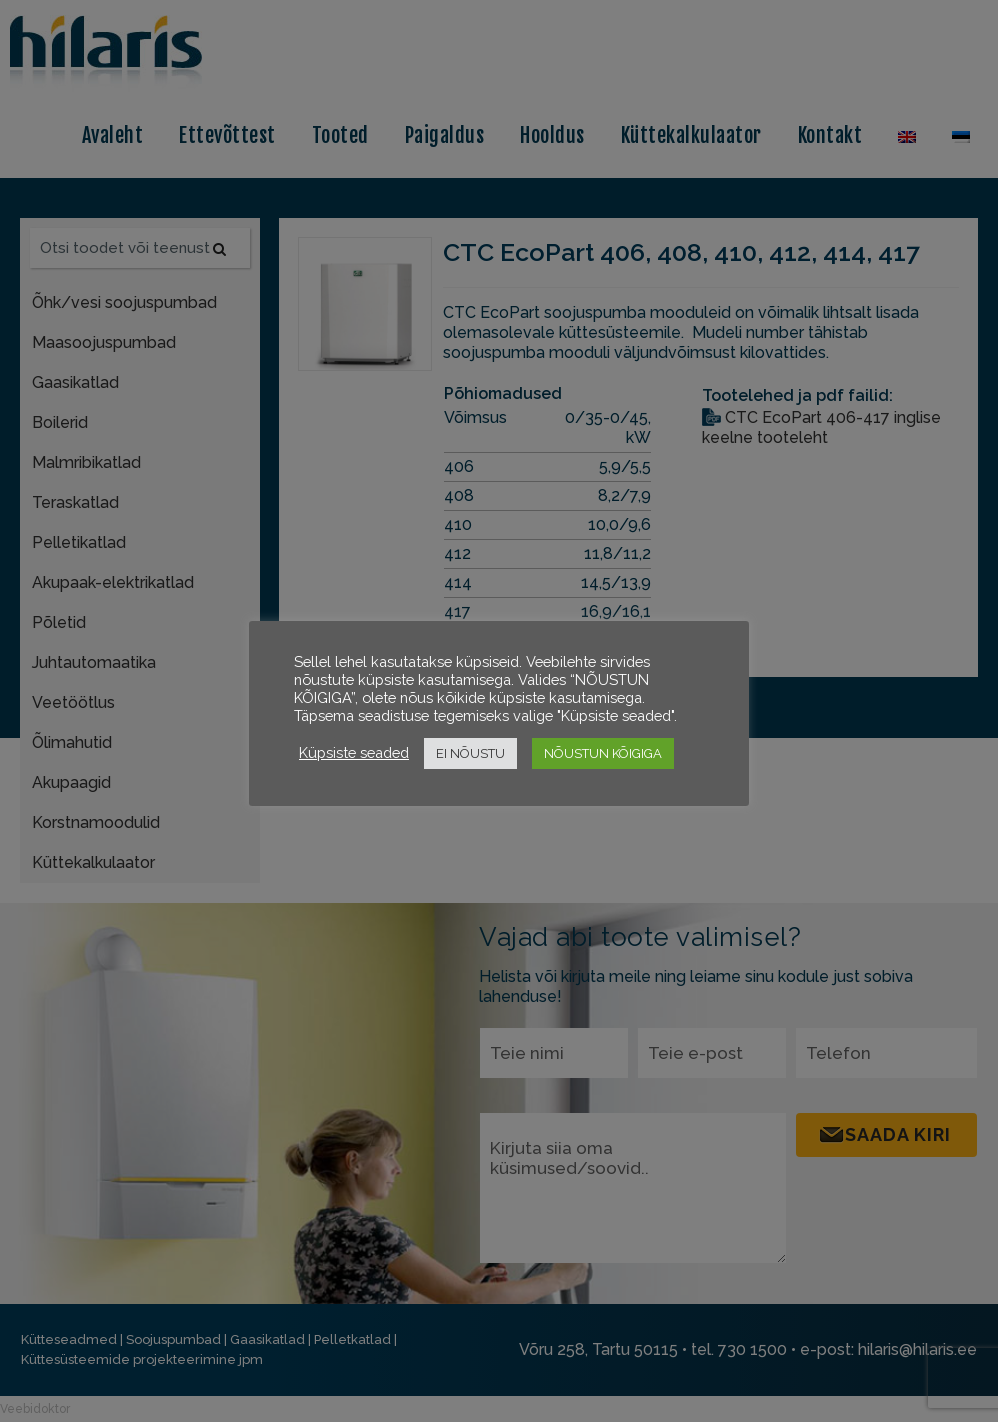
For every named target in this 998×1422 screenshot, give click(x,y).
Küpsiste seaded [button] (354, 752)
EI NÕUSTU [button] (470, 753)
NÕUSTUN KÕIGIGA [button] (603, 753)
